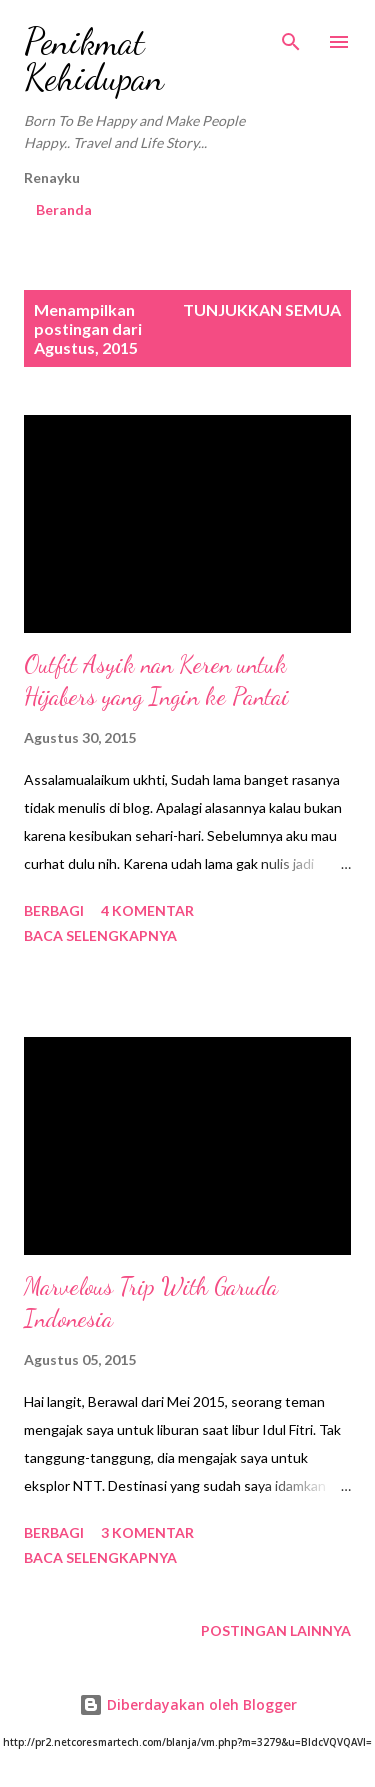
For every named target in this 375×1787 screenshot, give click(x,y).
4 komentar (147, 910)
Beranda (64, 209)
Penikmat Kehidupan (94, 59)
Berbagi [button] (54, 910)
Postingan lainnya (276, 1630)
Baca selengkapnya (100, 935)
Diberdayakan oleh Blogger (188, 1704)
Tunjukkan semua (262, 309)
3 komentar (147, 1532)
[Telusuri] (291, 36)
